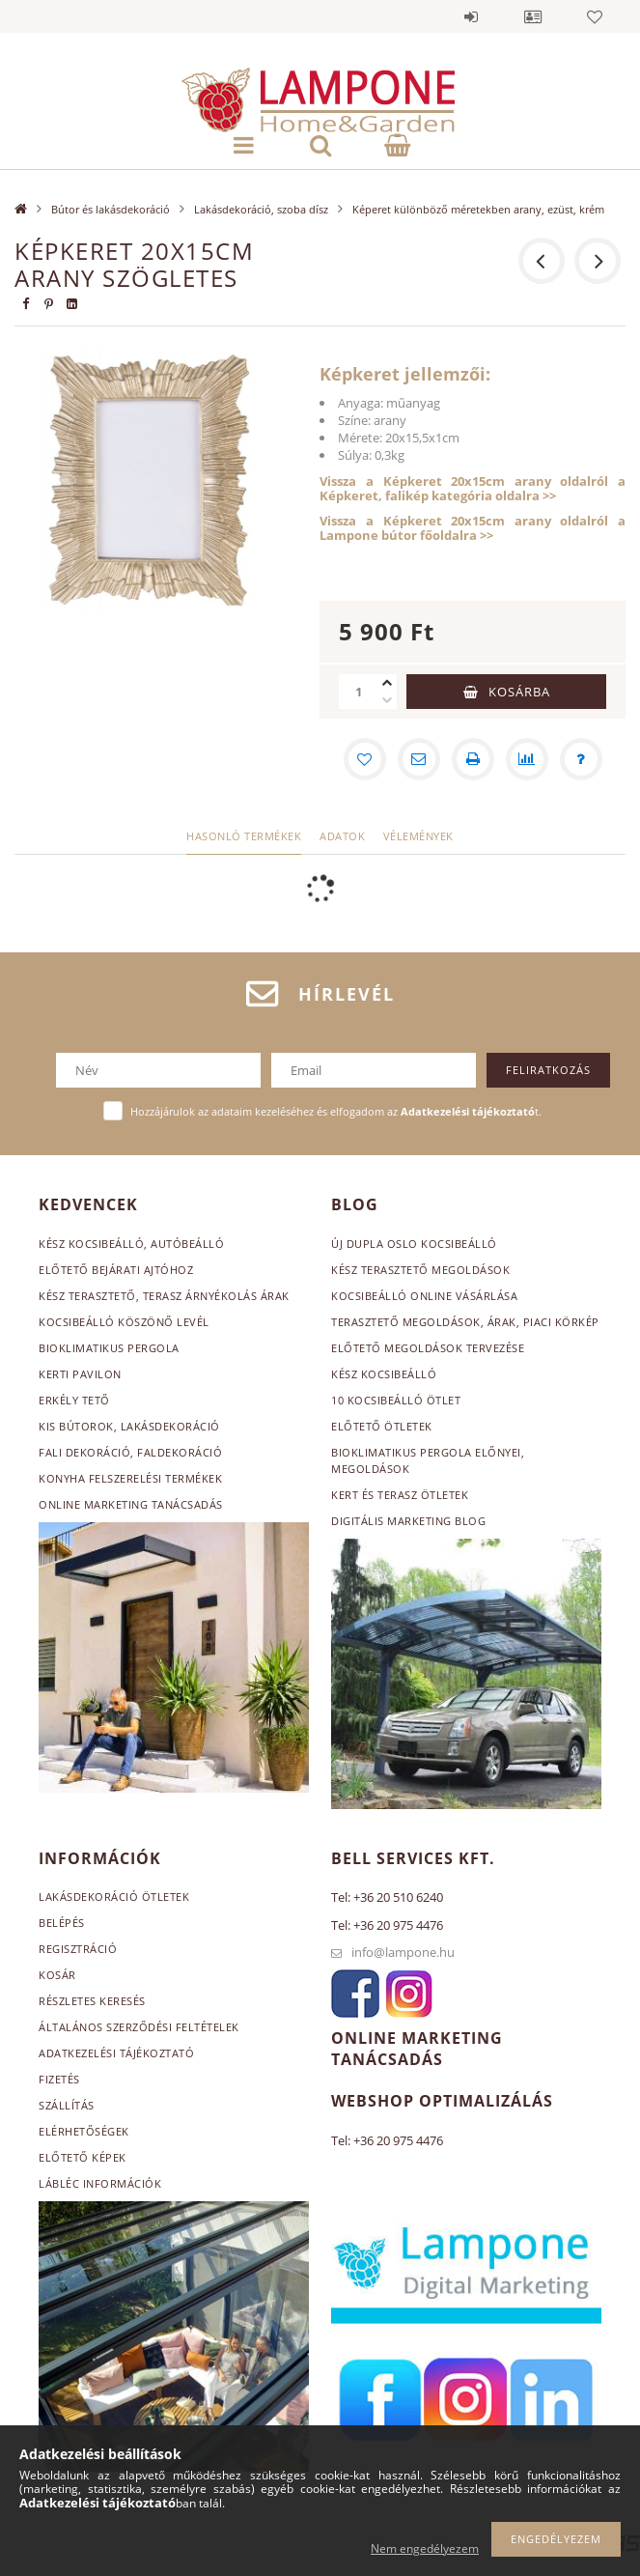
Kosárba (519, 691)
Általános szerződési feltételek (139, 2027)
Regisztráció (78, 1948)
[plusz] (387, 683)
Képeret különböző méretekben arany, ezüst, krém (478, 209)
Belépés (471, 16)
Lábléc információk (100, 2183)
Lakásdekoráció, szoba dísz (261, 209)
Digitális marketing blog (408, 1521)
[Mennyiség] (358, 691)
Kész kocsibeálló (383, 1374)
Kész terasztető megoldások (420, 1269)
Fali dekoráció (84, 1452)
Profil (532, 16)
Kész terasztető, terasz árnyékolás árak (164, 1295)
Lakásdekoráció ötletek (114, 1896)
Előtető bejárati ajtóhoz (116, 1269)
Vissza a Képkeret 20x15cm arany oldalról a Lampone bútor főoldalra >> (473, 528)
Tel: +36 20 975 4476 (387, 1925)
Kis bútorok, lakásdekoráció (129, 1426)
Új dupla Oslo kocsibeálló (414, 1243)
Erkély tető (74, 1400)
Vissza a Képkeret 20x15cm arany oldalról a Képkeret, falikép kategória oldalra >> (473, 488)
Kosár (57, 1974)
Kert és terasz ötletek (399, 1494)
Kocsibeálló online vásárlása (424, 1295)
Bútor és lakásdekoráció (110, 209)
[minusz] (387, 700)
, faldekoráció (176, 1452)
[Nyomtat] (473, 759)
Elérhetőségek (84, 2131)
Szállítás (67, 2105)
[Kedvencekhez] (365, 759)
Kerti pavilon (80, 1374)
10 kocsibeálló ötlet (395, 1400)
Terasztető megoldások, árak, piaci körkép (465, 1322)
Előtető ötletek (381, 1426)
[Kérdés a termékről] (581, 759)
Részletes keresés (92, 2001)
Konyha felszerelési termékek (130, 1478)
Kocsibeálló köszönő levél (124, 1322)
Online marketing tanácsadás (131, 1504)
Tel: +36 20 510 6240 (387, 1897)
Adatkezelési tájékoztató (116, 2053)
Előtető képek (82, 2157)
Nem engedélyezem (425, 2548)
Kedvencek (594, 16)
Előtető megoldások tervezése (427, 1348)
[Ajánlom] (419, 759)
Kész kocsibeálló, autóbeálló (131, 1243)
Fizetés (59, 2079)
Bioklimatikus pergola (109, 1348)
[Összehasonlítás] (527, 759)
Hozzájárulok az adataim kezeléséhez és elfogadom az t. (336, 1111)
